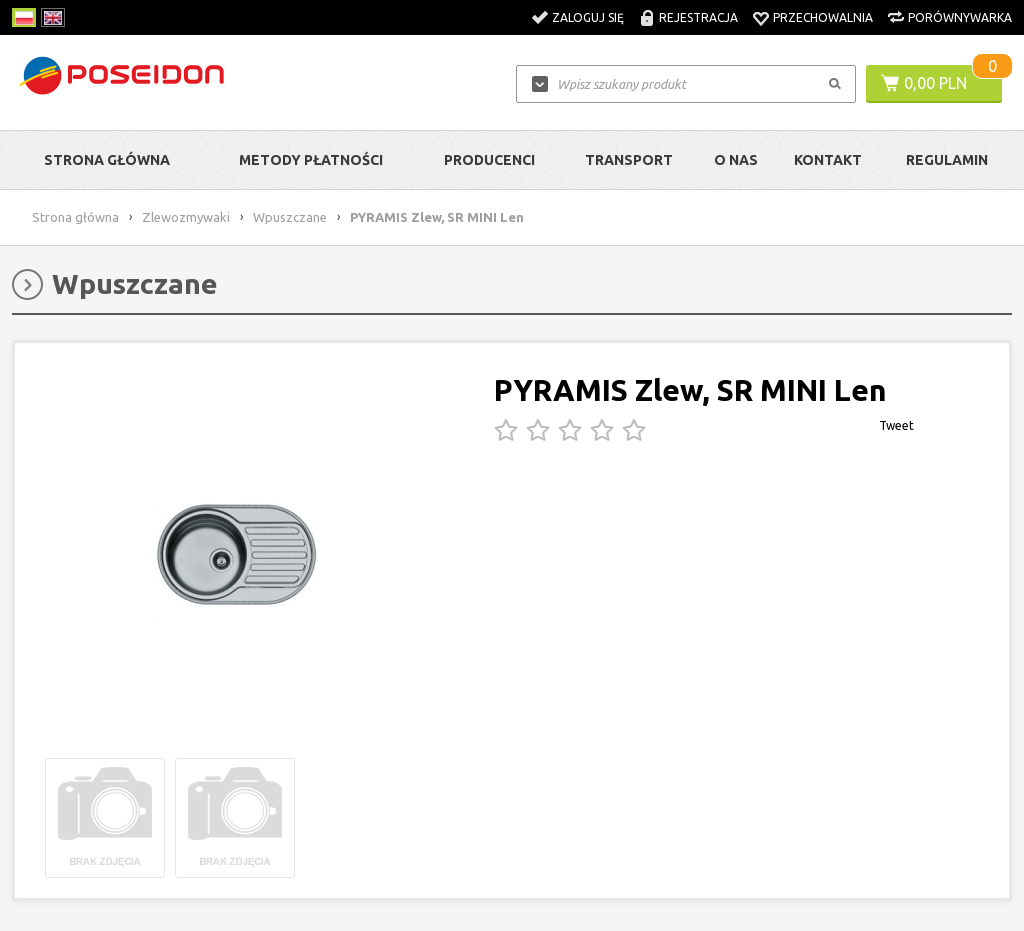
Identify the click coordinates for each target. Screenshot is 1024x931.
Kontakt (828, 160)
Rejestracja (698, 17)
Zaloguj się (588, 17)
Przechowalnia (823, 17)
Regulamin (947, 160)
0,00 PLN (935, 83)
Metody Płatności (311, 160)
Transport (629, 160)
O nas (736, 160)
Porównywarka (960, 17)
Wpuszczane (290, 217)
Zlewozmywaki (186, 217)
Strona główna (107, 160)
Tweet (896, 425)
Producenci (489, 160)
